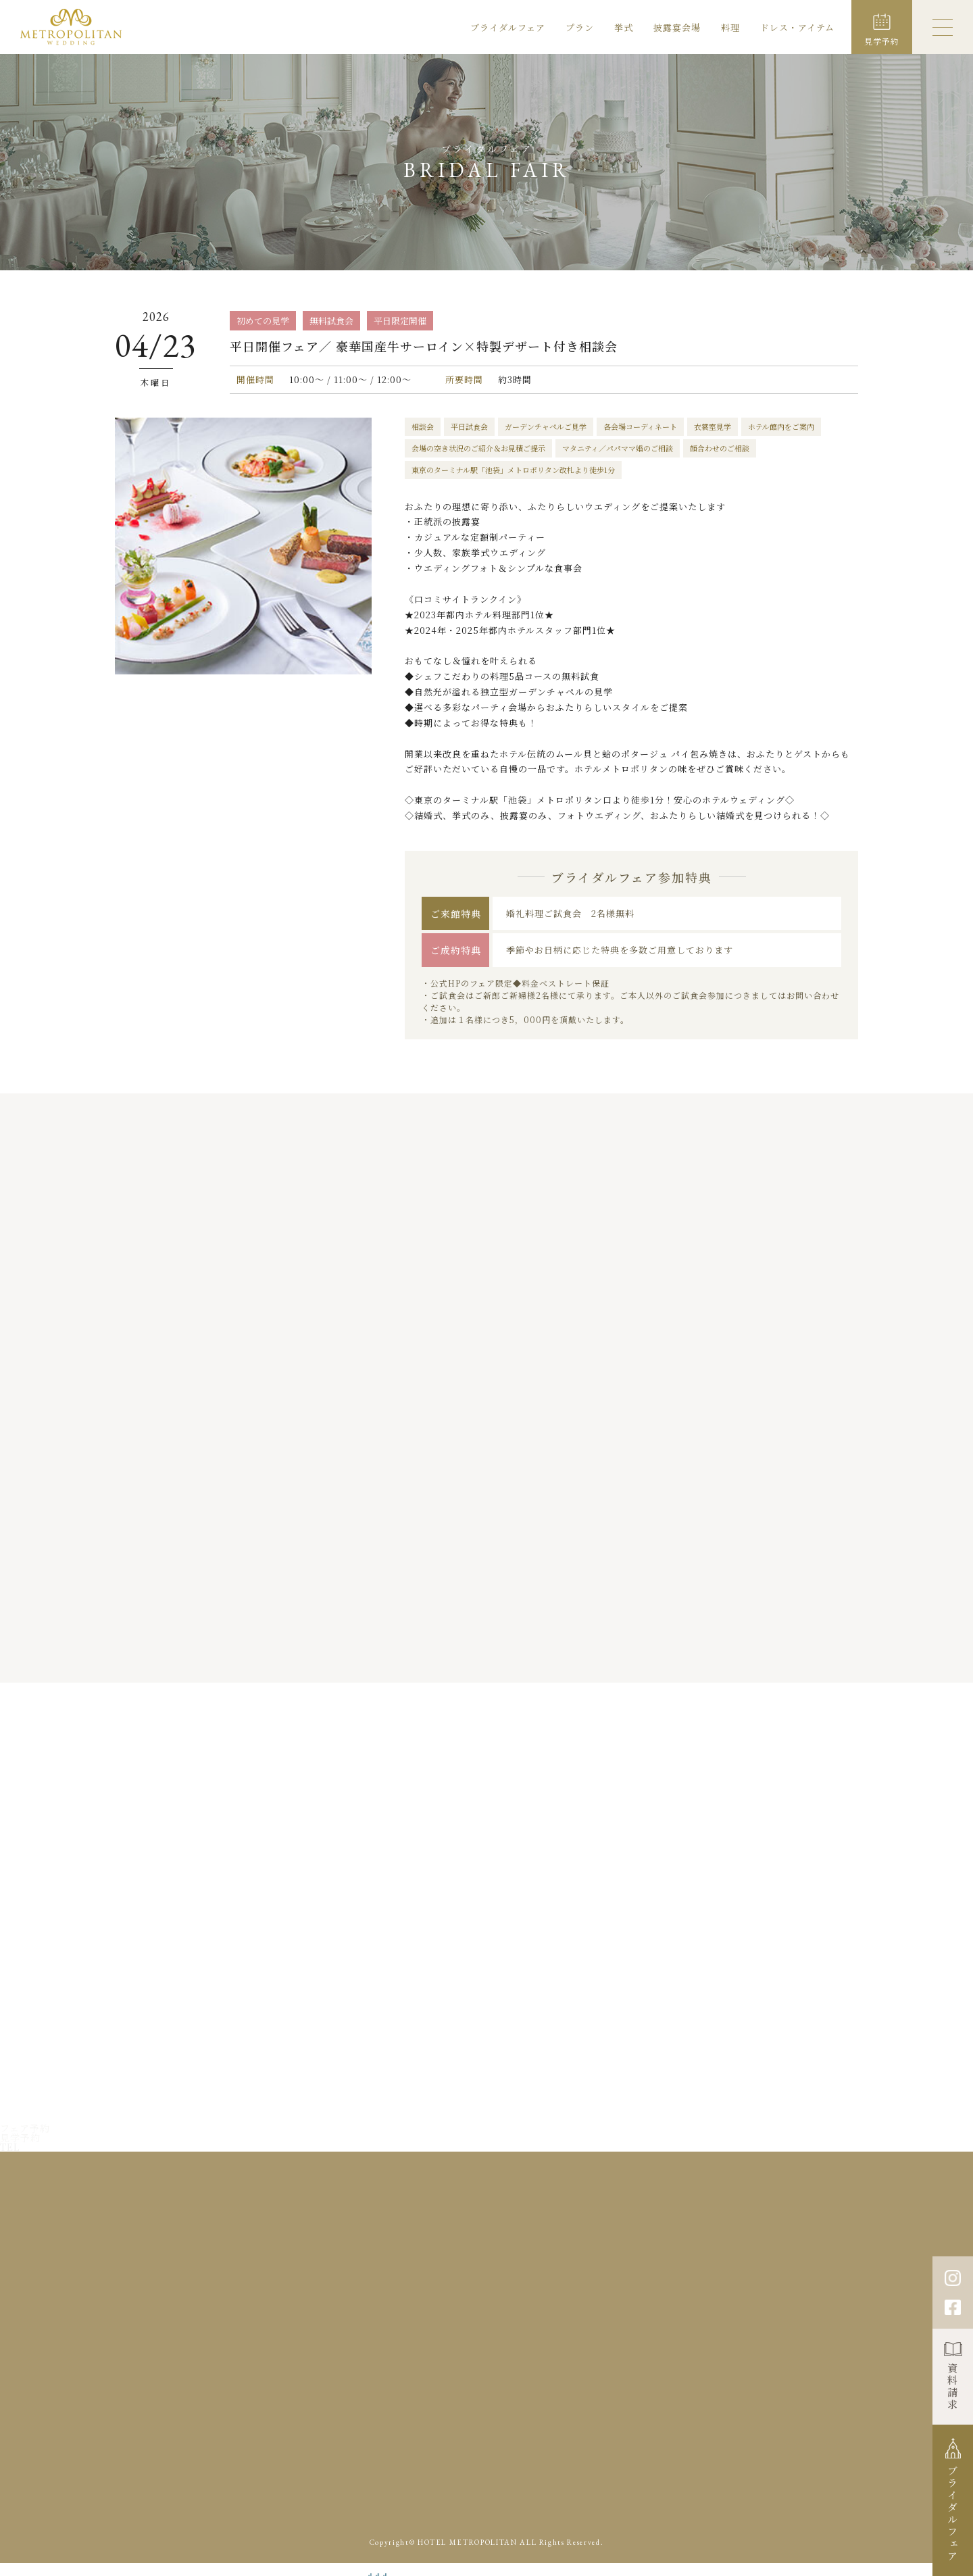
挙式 (623, 27)
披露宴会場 (677, 27)
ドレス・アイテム (797, 27)
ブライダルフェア (507, 27)
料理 (730, 27)
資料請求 (953, 2386)
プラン (580, 27)
